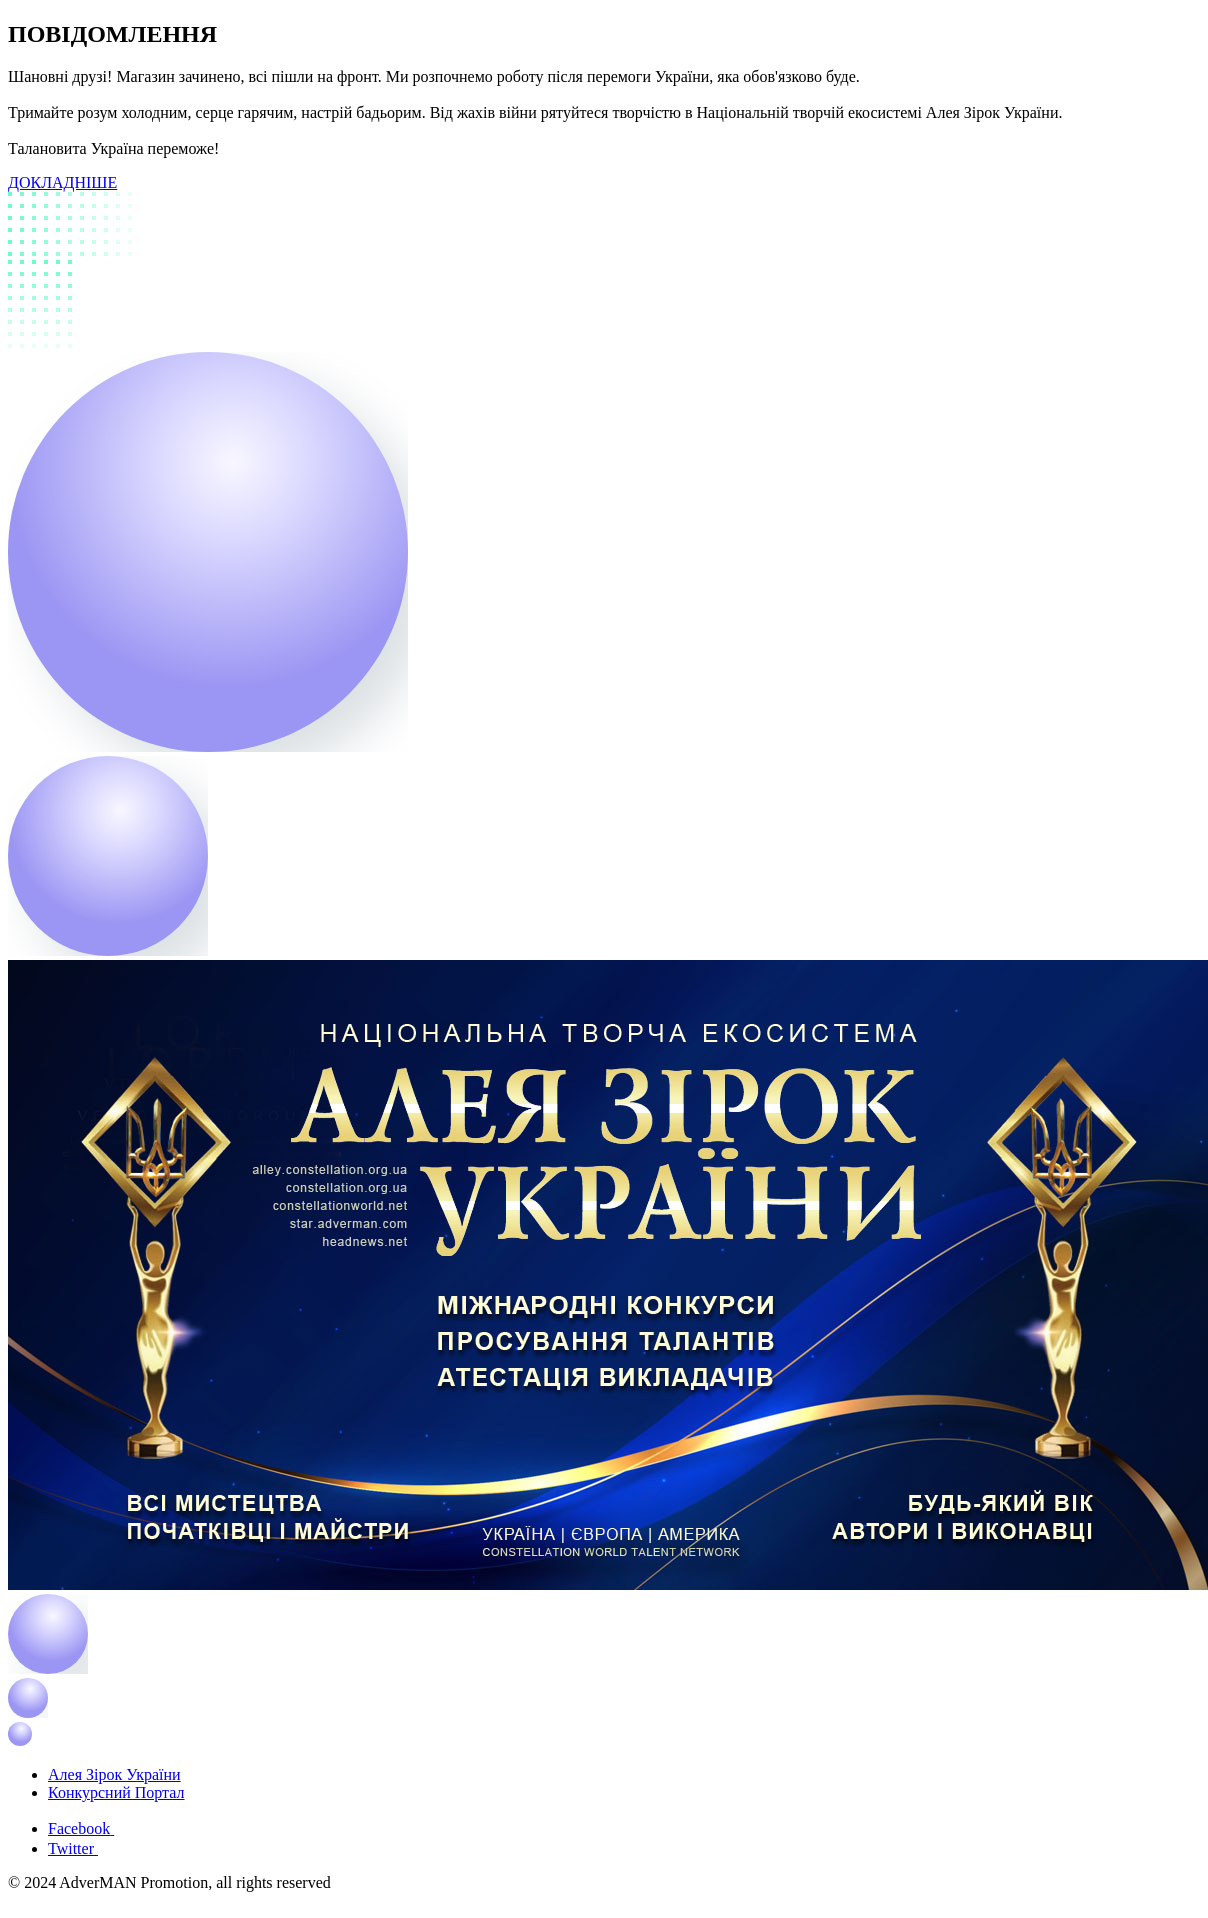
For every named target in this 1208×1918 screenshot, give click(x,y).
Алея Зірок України (114, 1774)
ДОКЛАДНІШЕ (62, 182)
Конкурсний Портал (116, 1792)
